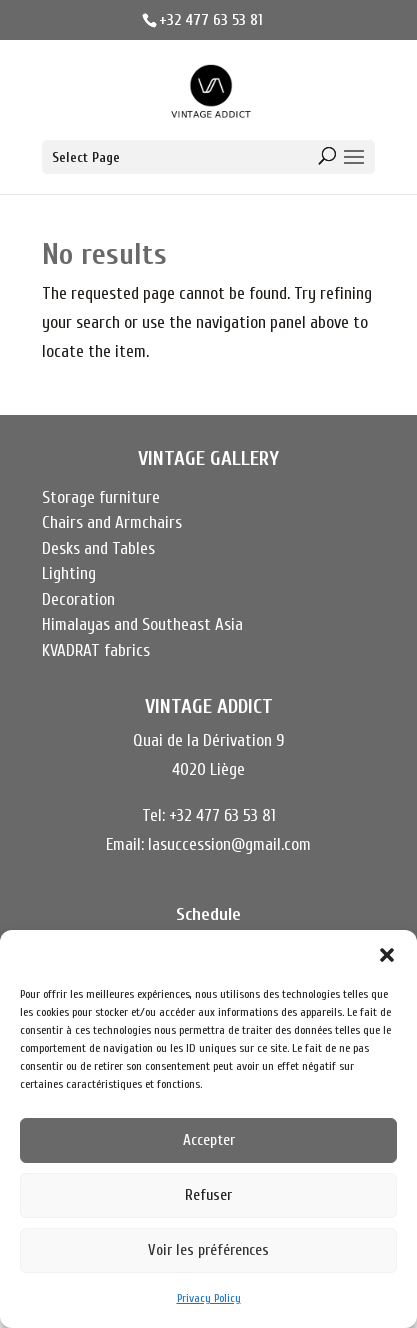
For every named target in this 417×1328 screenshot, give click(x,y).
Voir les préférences (208, 1250)
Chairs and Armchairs (112, 522)
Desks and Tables (98, 548)
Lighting (69, 573)
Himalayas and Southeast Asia (142, 624)
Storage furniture (101, 497)
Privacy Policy (209, 1298)
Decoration (78, 599)
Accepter (209, 1140)
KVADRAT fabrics (96, 650)
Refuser (208, 1195)
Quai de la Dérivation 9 (208, 740)
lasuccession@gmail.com (229, 844)
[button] (387, 955)
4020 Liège (208, 769)
